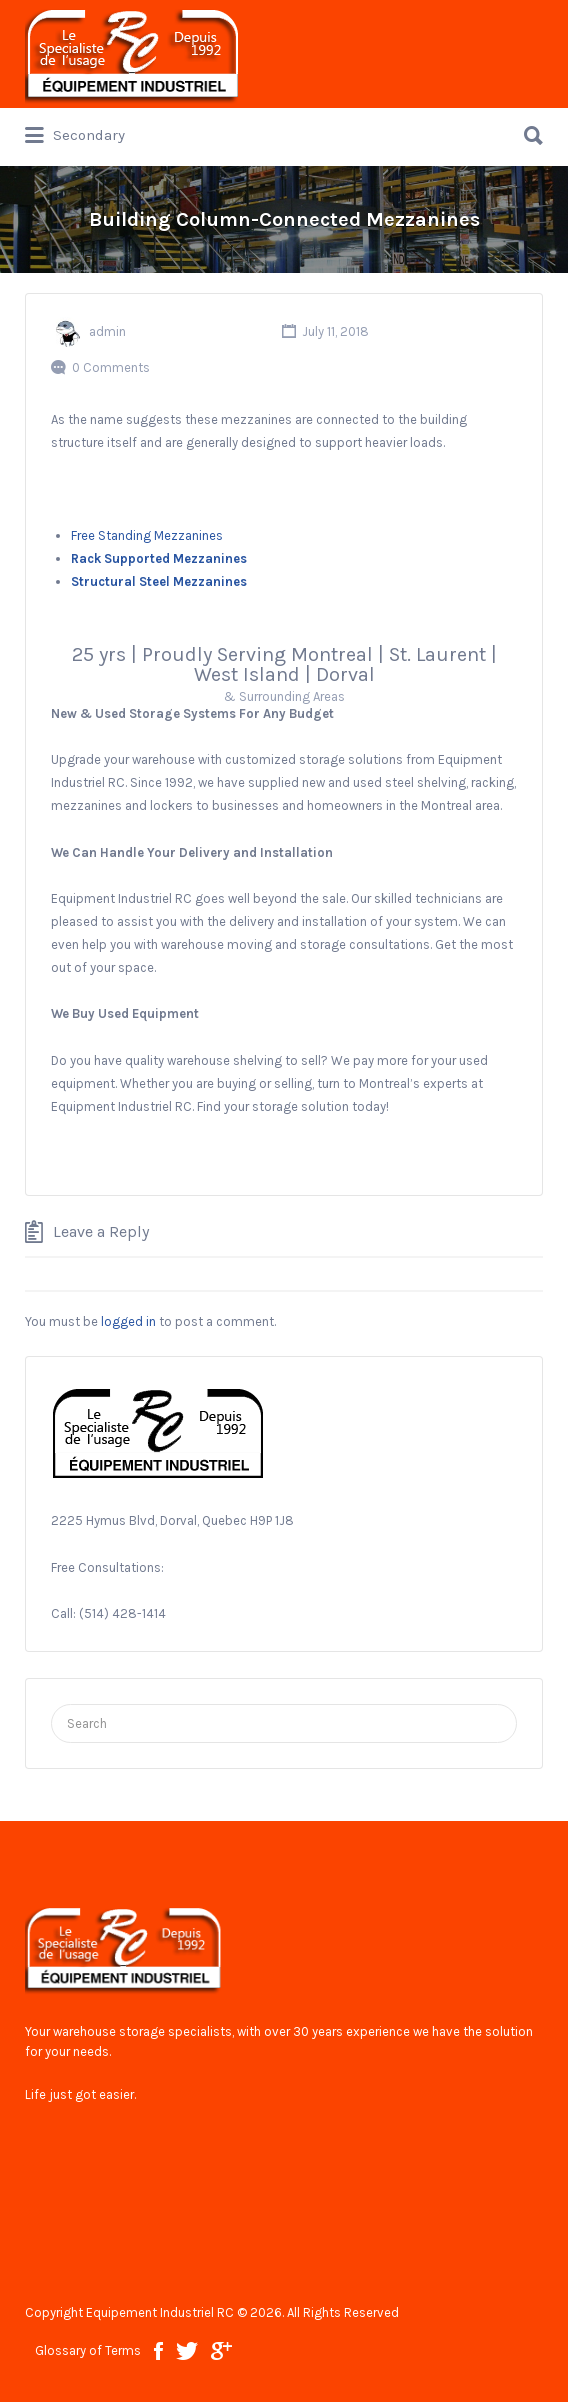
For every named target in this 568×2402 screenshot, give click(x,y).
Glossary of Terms (88, 2350)
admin (107, 331)
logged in (128, 1321)
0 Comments (111, 367)
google (221, 2351)
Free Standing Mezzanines (147, 535)
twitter (187, 2351)
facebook (158, 2351)
